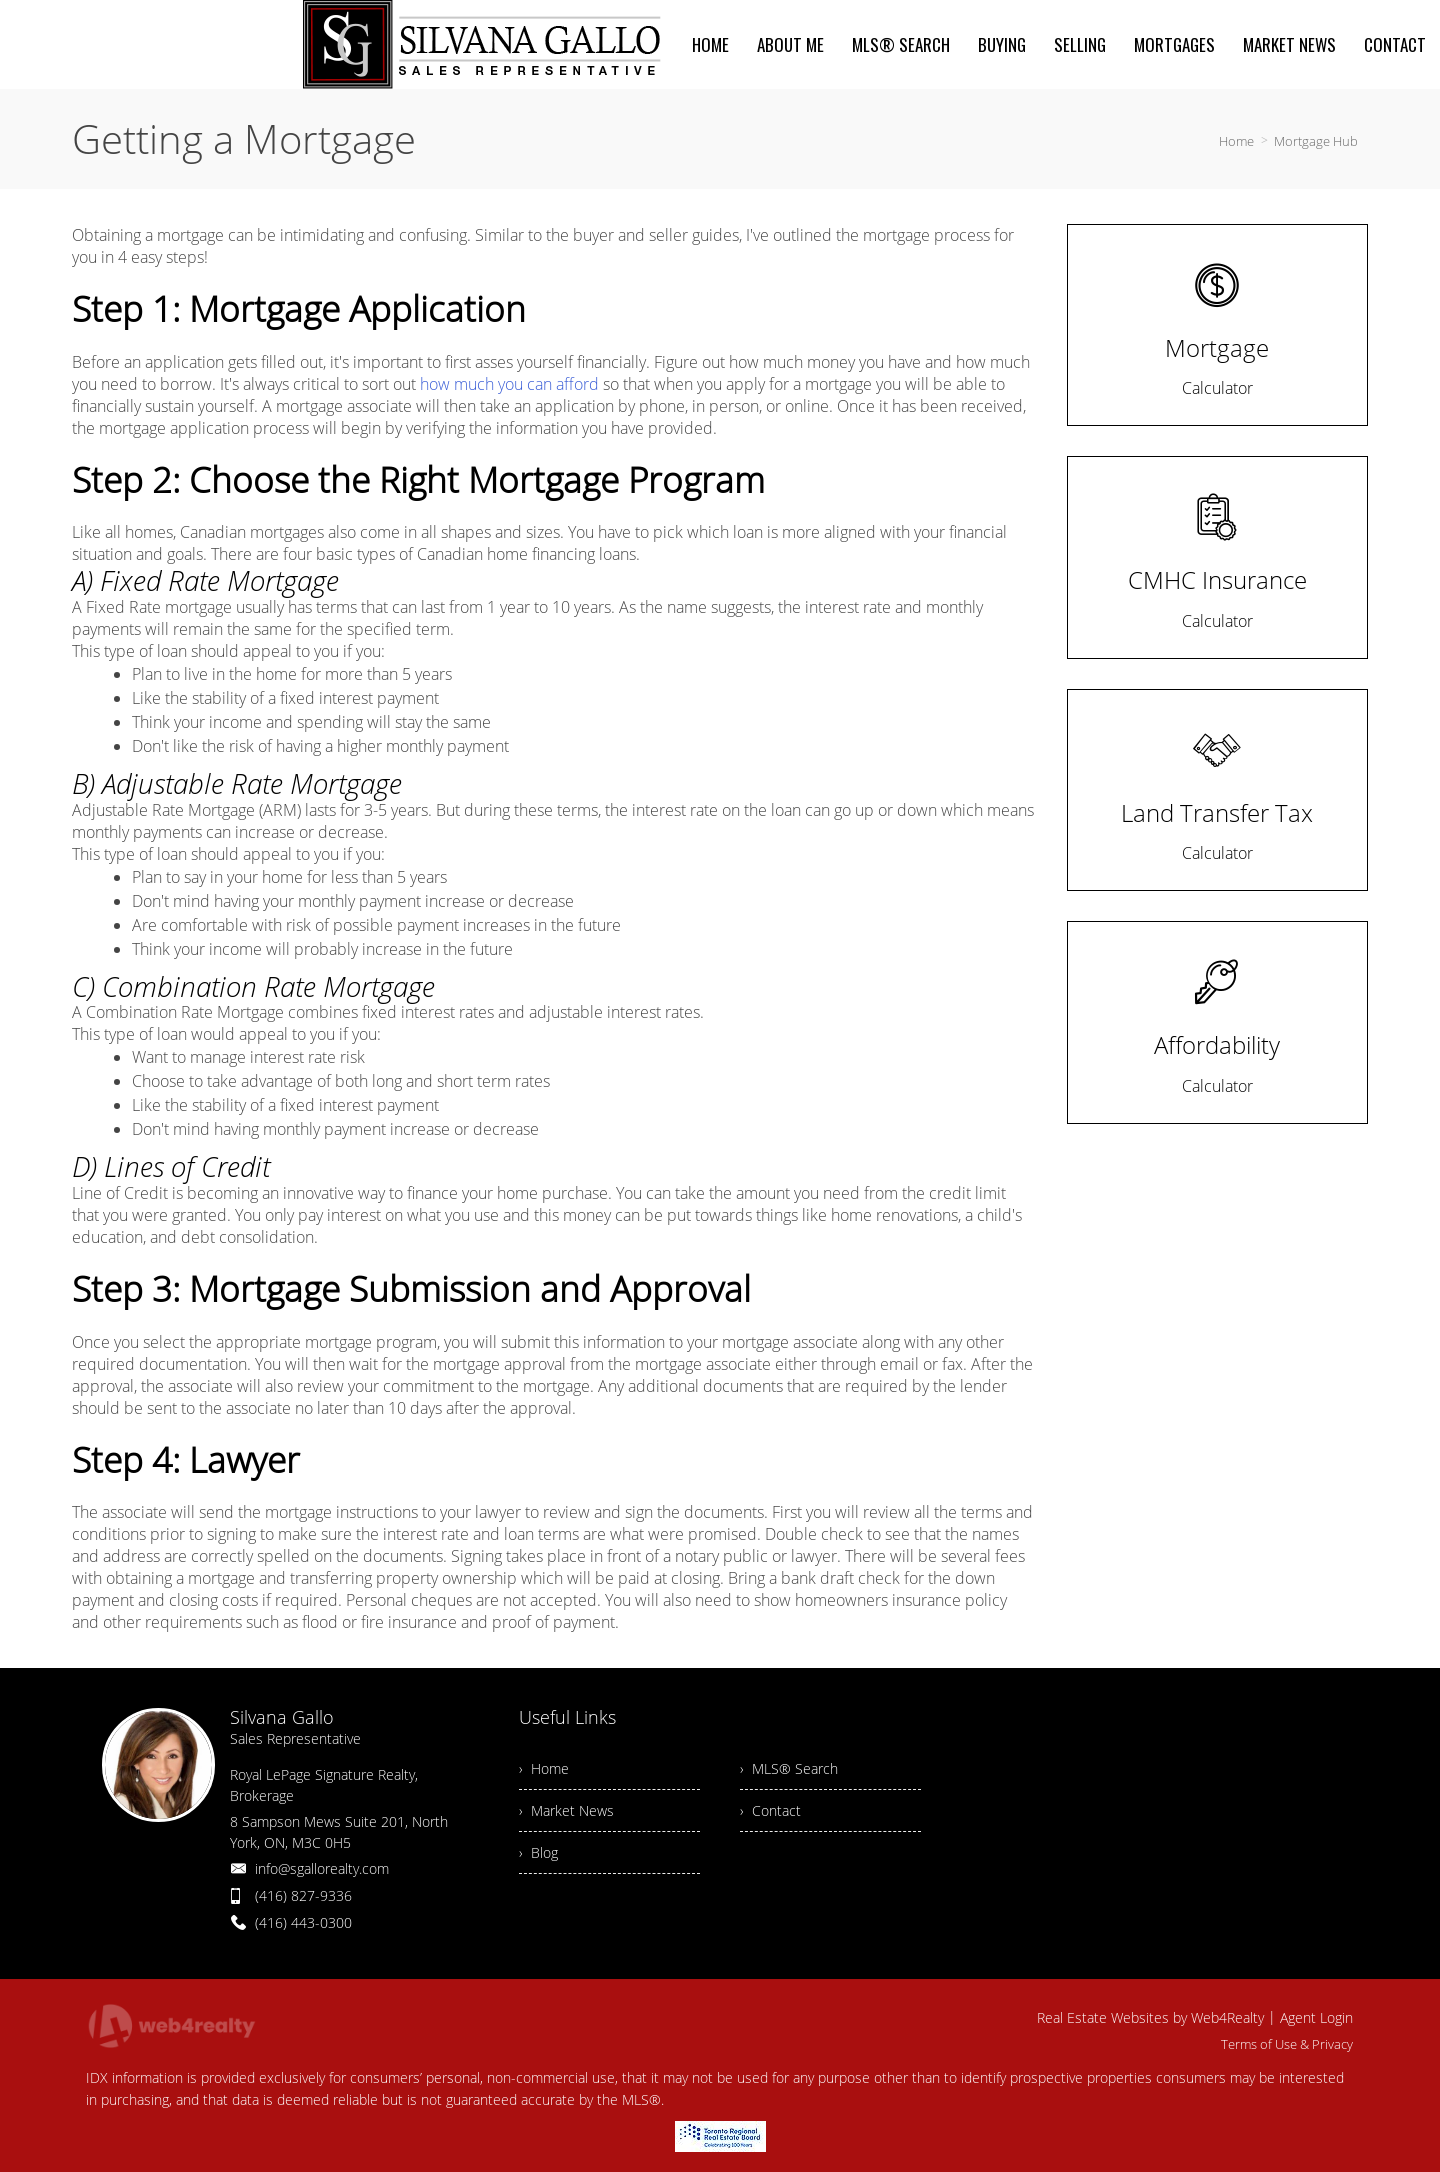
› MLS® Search (789, 1768)
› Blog (538, 1852)
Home (1236, 141)
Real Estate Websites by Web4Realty (1150, 2017)
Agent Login (1316, 2017)
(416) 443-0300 (303, 1922)
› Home (544, 1768)
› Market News (566, 1810)
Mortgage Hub (1316, 141)
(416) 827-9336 (303, 1895)
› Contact (770, 1810)
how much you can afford (509, 384)
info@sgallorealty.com (322, 1868)
